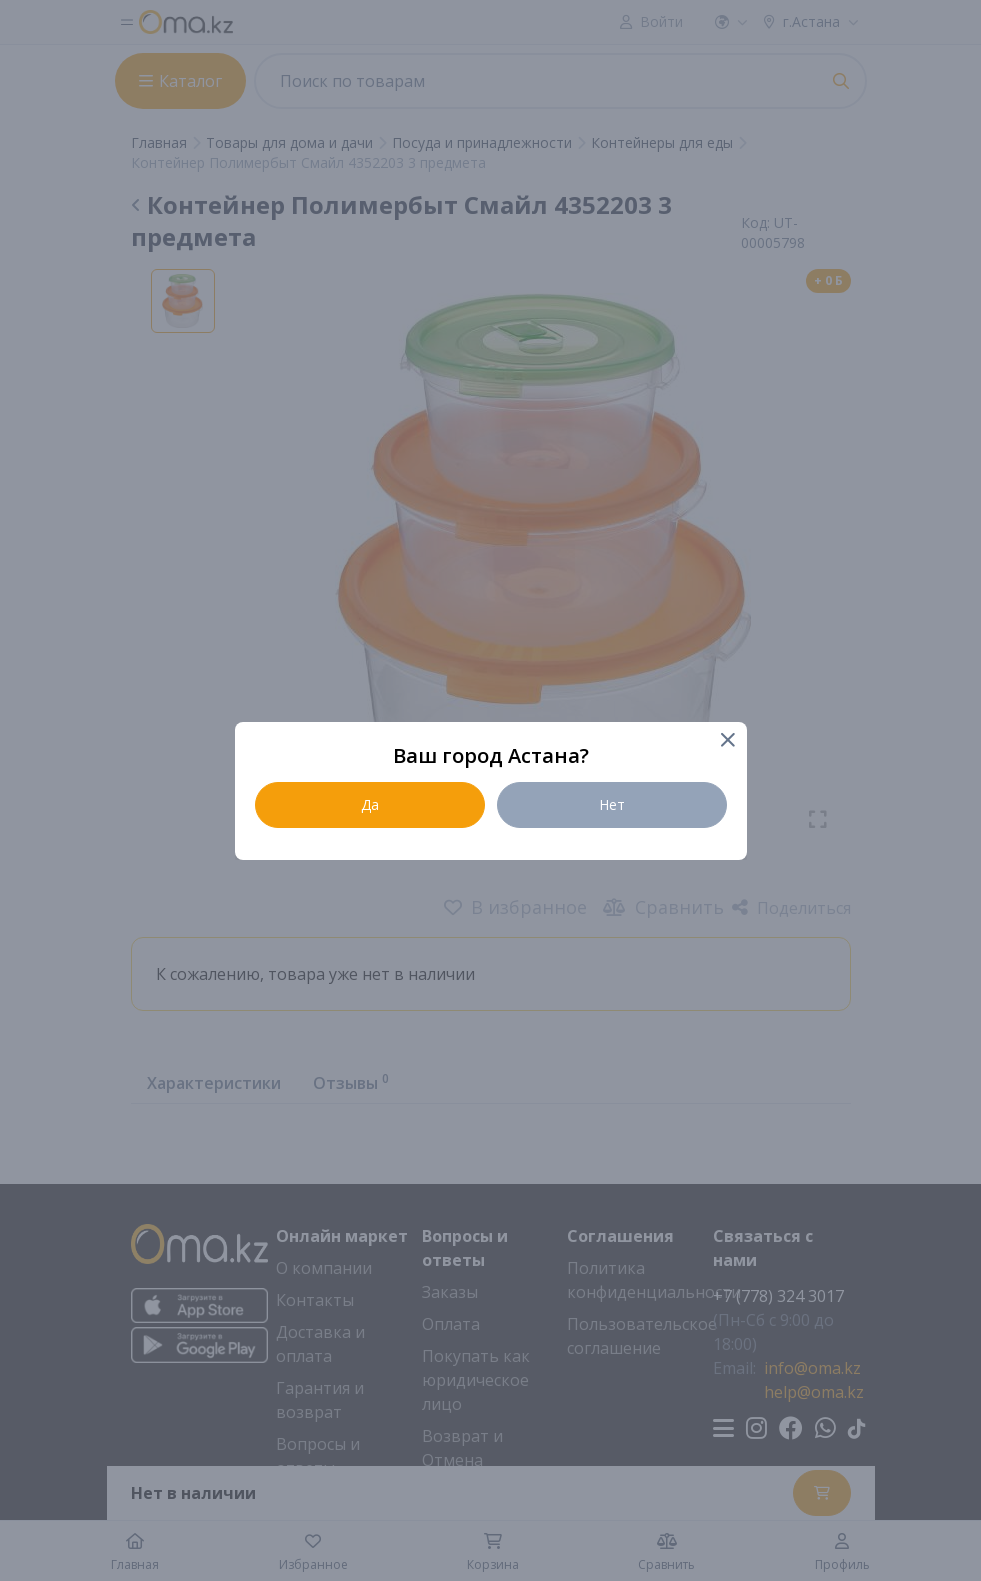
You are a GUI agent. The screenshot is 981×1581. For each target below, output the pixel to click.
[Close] (727, 741)
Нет (612, 804)
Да (370, 804)
